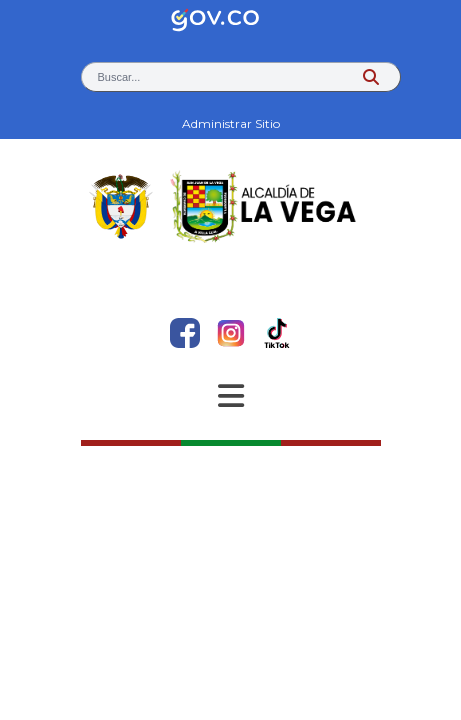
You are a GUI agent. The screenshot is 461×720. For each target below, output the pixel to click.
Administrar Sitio (231, 123)
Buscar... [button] (119, 77)
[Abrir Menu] (231, 396)
